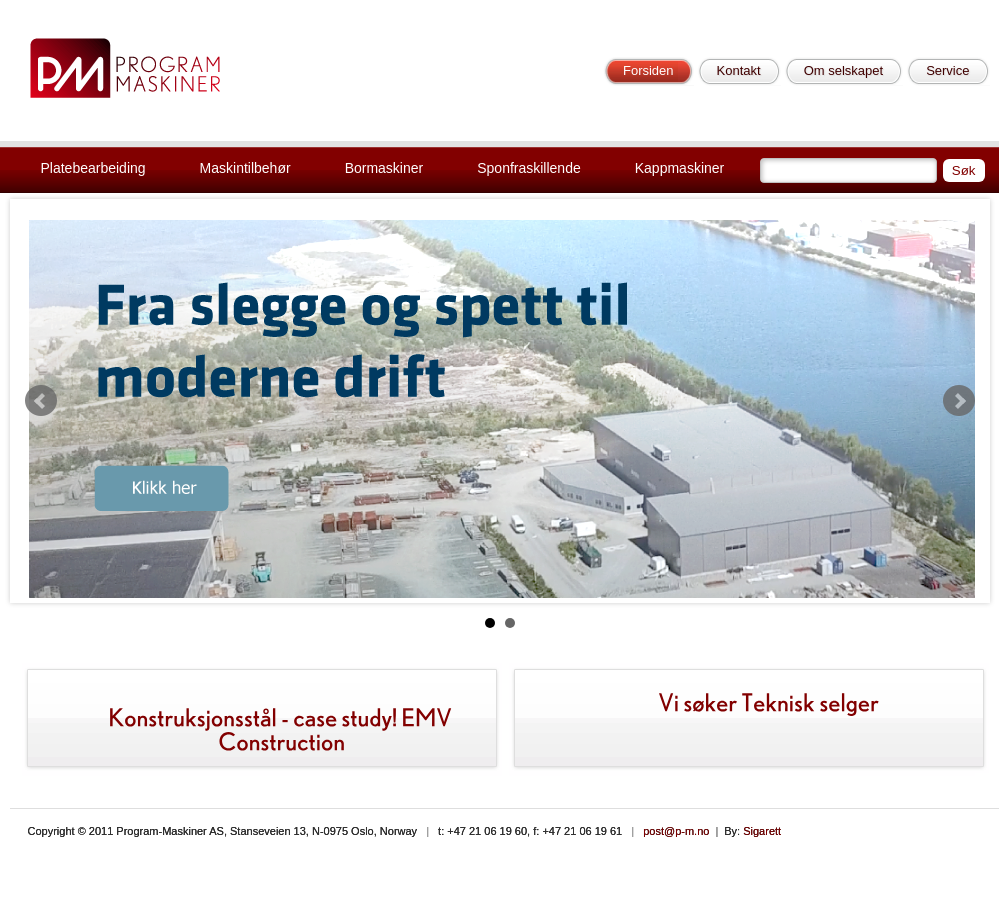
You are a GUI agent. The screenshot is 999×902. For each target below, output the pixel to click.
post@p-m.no (676, 831)
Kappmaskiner (680, 168)
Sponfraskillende (529, 168)
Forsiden (648, 70)
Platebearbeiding (93, 168)
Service (947, 70)
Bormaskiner (384, 168)
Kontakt (739, 70)
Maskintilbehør (245, 168)
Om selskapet (843, 70)
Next (959, 401)
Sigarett (762, 831)
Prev (41, 401)
